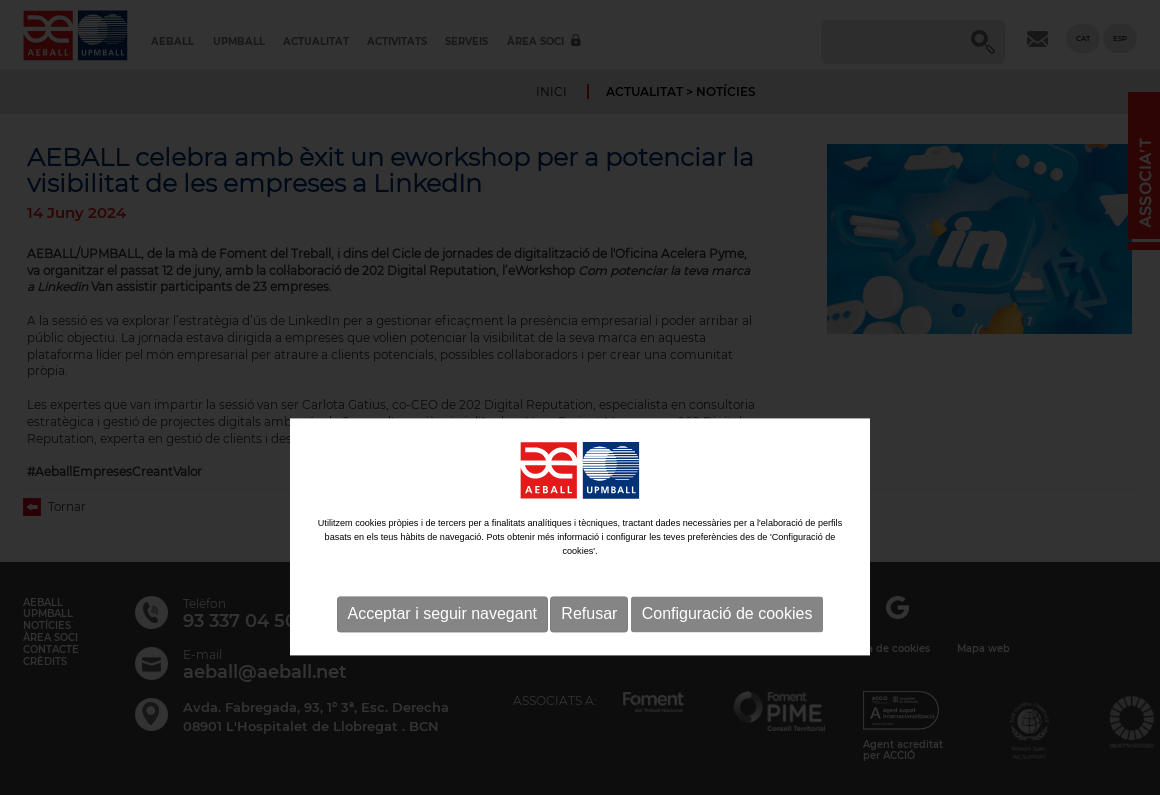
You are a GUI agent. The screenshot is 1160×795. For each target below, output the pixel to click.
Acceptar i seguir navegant (442, 676)
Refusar (589, 676)
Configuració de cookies (727, 676)
